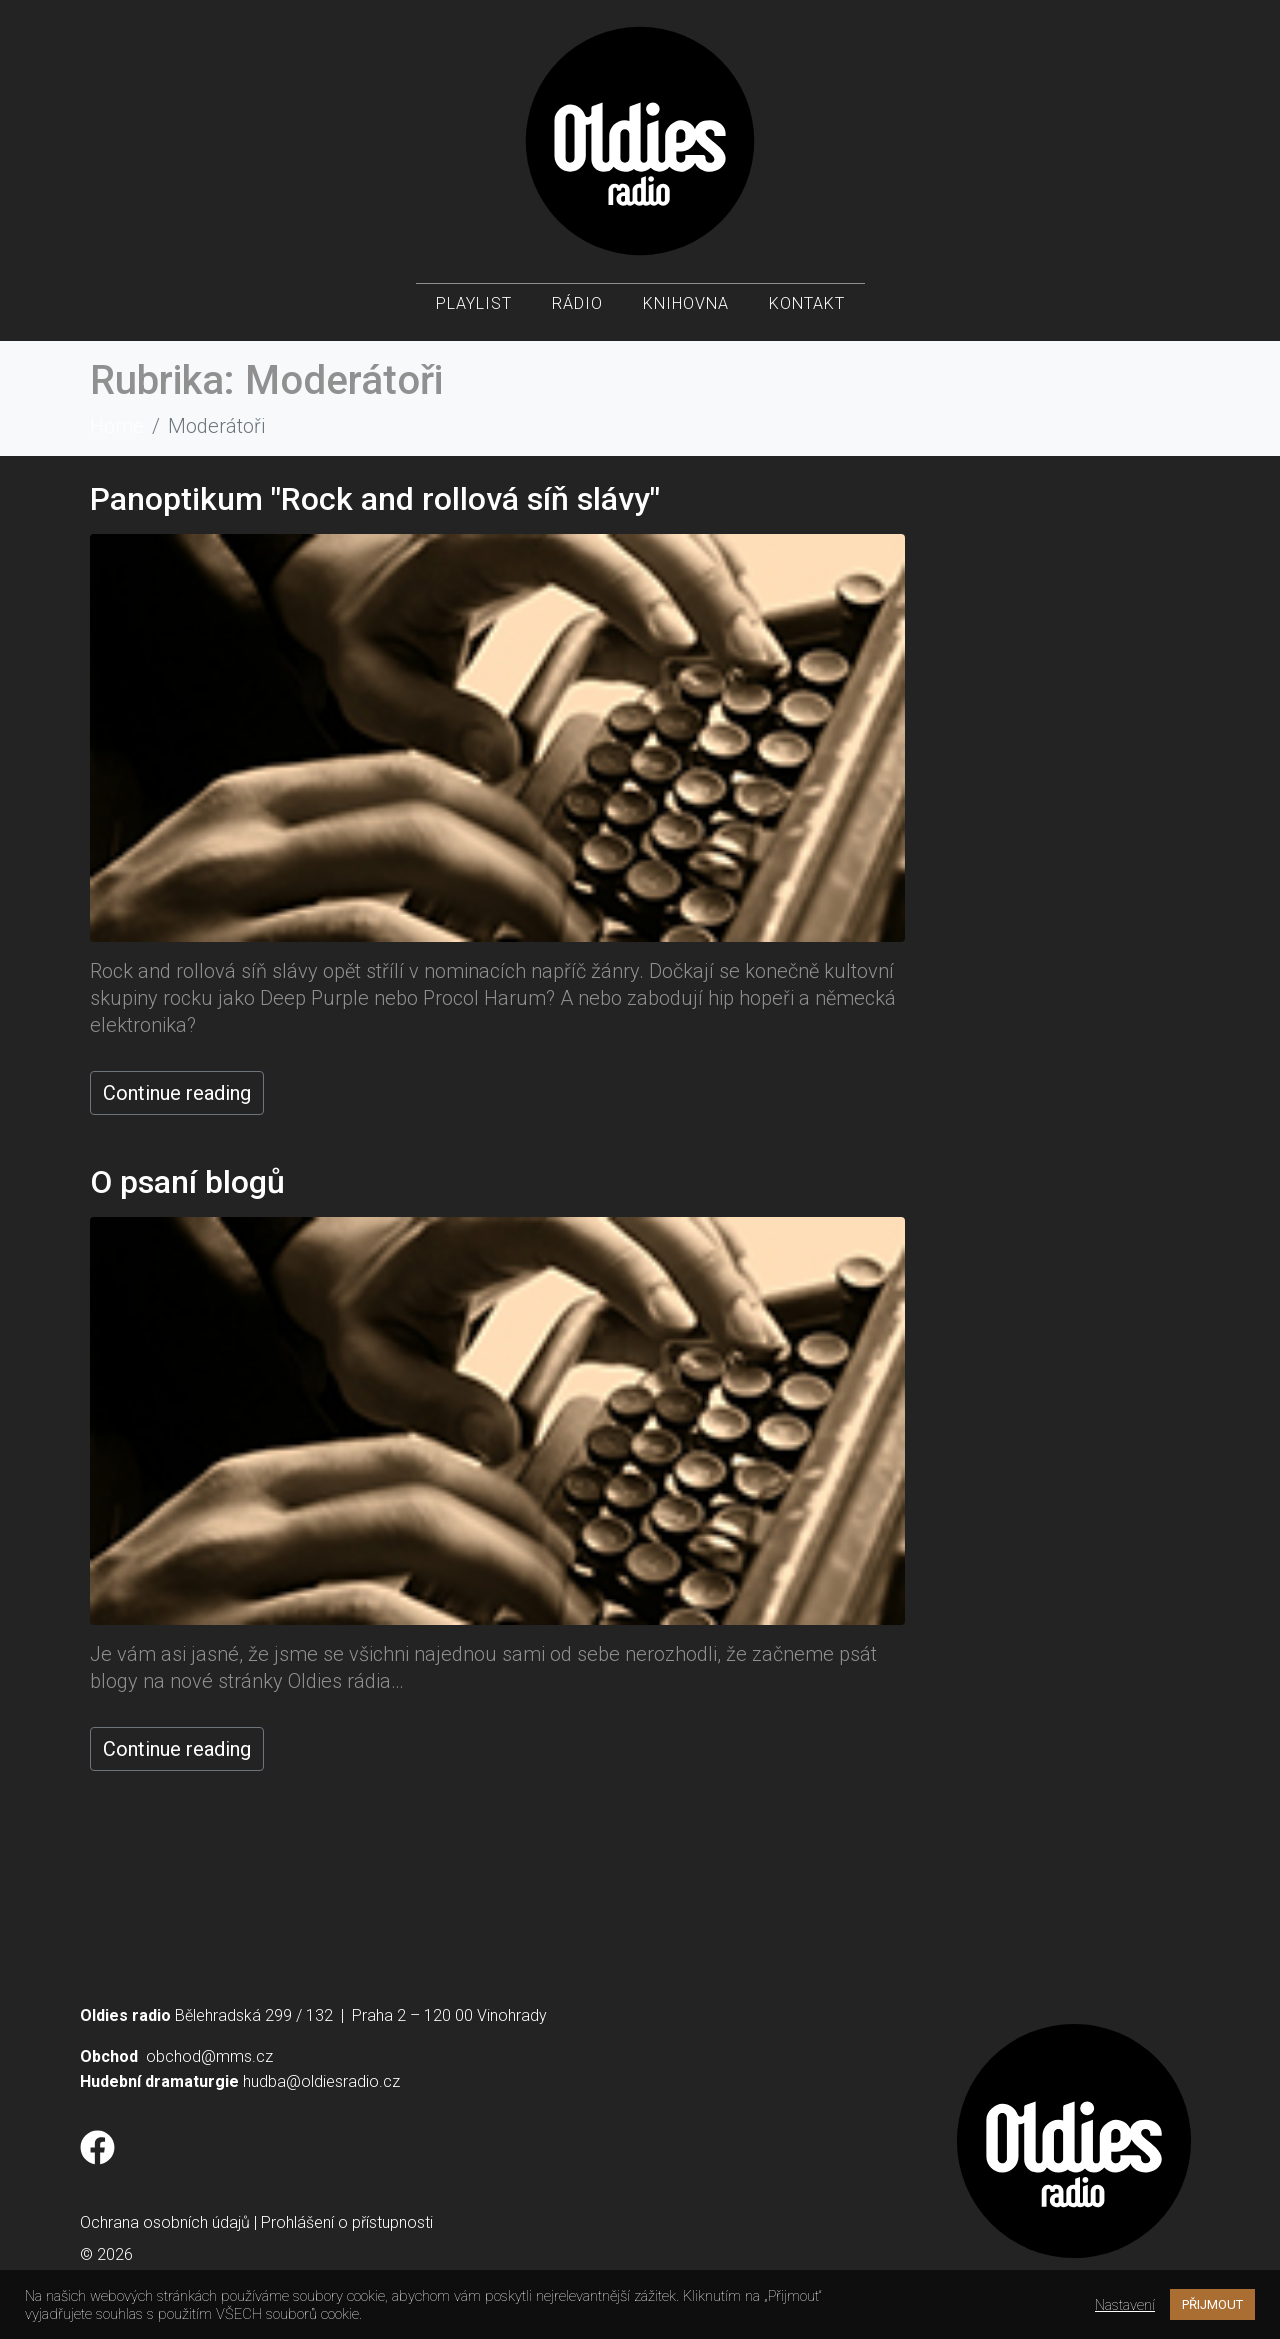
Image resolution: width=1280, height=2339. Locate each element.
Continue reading (177, 1093)
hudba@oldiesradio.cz (321, 2081)
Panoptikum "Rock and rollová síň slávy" (375, 499)
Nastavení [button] (1125, 2305)
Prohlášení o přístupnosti (347, 2222)
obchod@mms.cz (209, 2056)
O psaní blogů (187, 1182)
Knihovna (686, 310)
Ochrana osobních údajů (165, 2222)
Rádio (577, 310)
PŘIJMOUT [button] (1212, 2304)
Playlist (474, 310)
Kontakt (807, 310)
